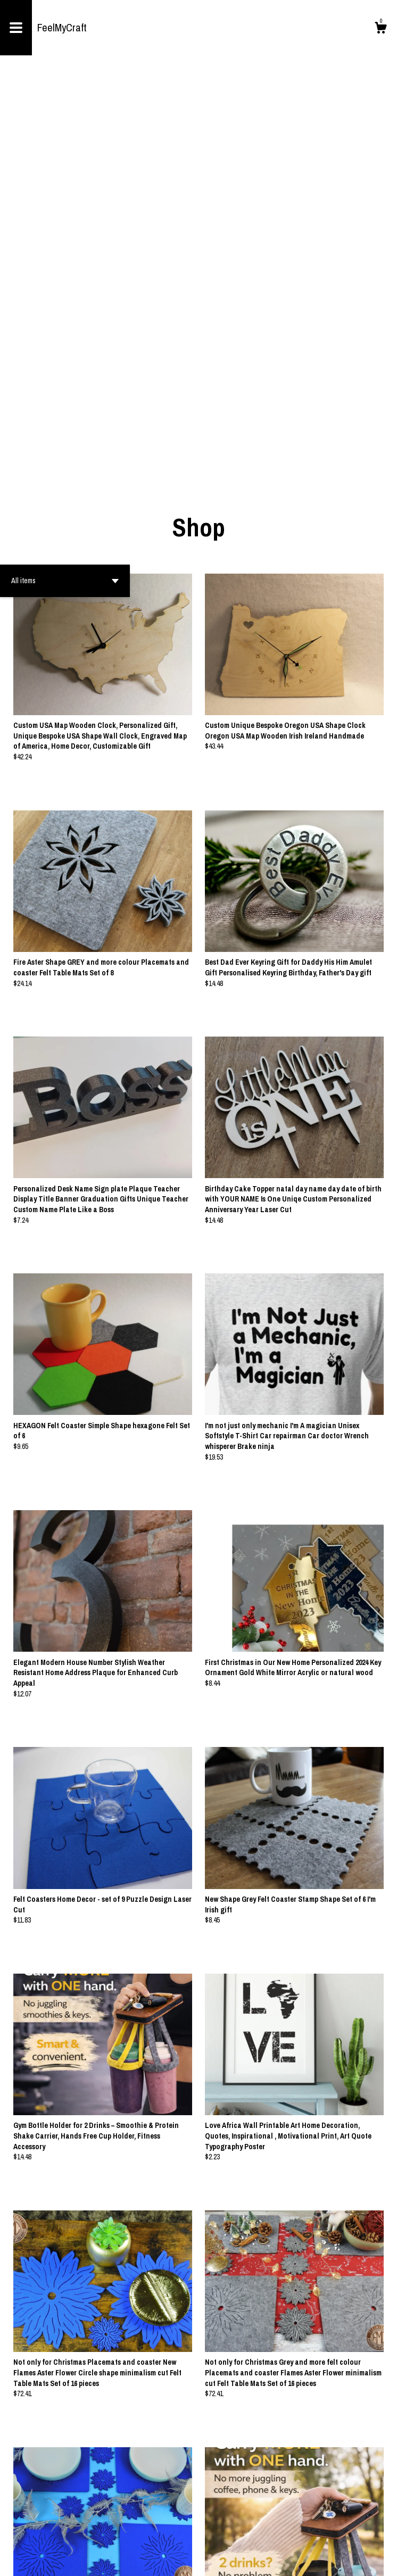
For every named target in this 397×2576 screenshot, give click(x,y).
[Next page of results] (263, 2533)
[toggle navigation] (16, 27)
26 (249, 2533)
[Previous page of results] (135, 2533)
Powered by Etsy (88, 2559)
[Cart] (380, 29)
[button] (65, 187)
